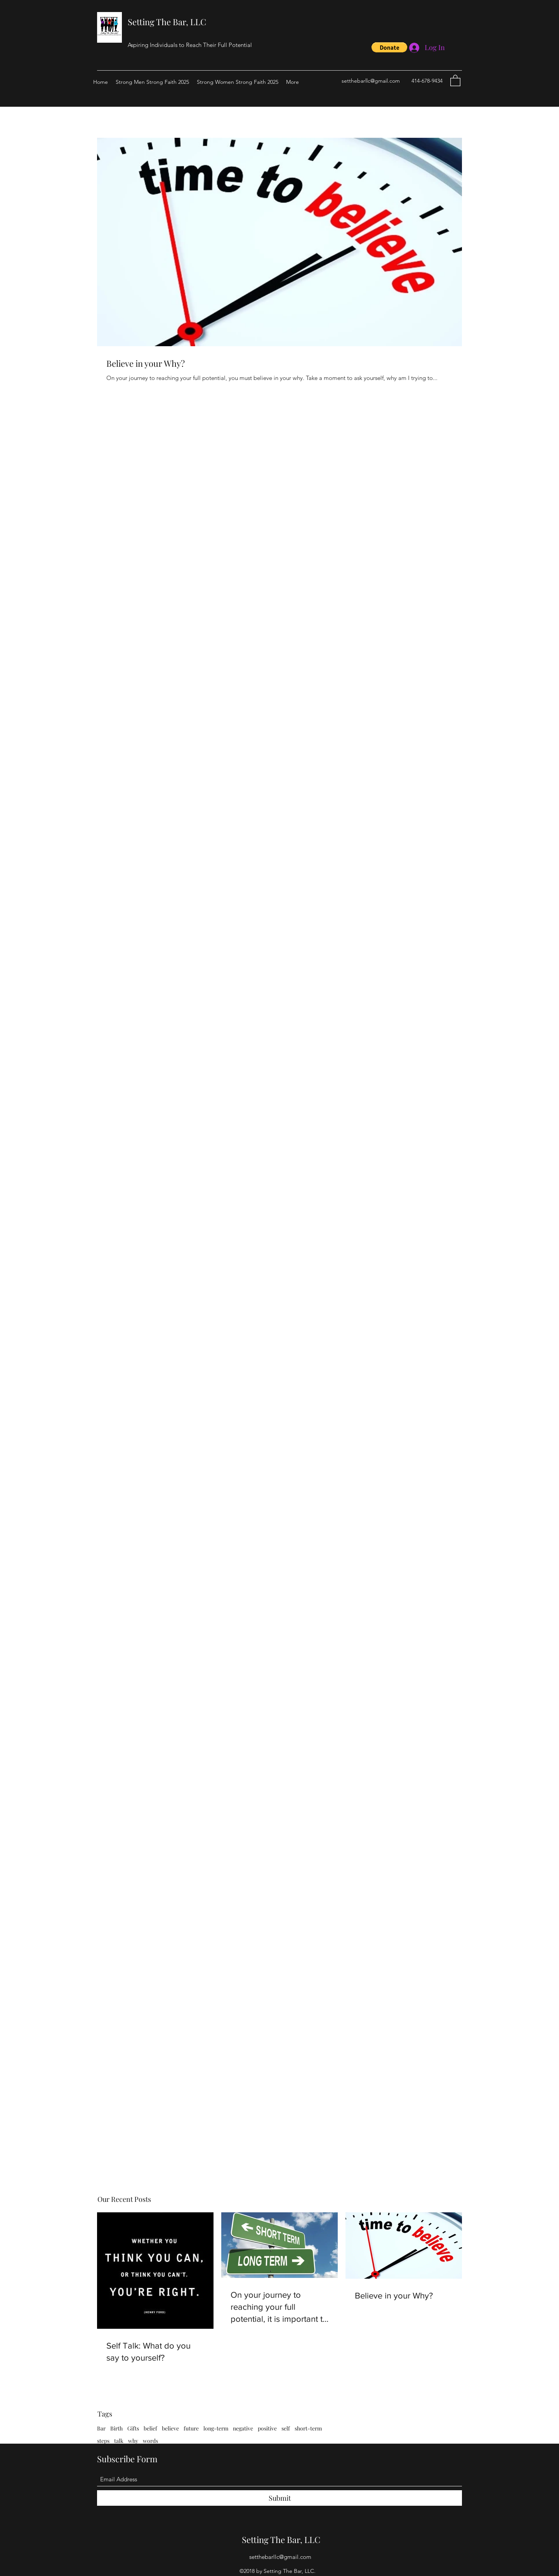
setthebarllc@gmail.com (371, 80)
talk (118, 2440)
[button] (389, 47)
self (285, 2428)
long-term (215, 2428)
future (191, 2428)
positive (267, 2428)
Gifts (133, 2428)
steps (103, 2440)
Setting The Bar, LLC (167, 22)
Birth (116, 2428)
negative (243, 2428)
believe (170, 2428)
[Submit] (279, 2498)
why (133, 2440)
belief (150, 2428)
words (150, 2440)
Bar (101, 2428)
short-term (308, 2428)
